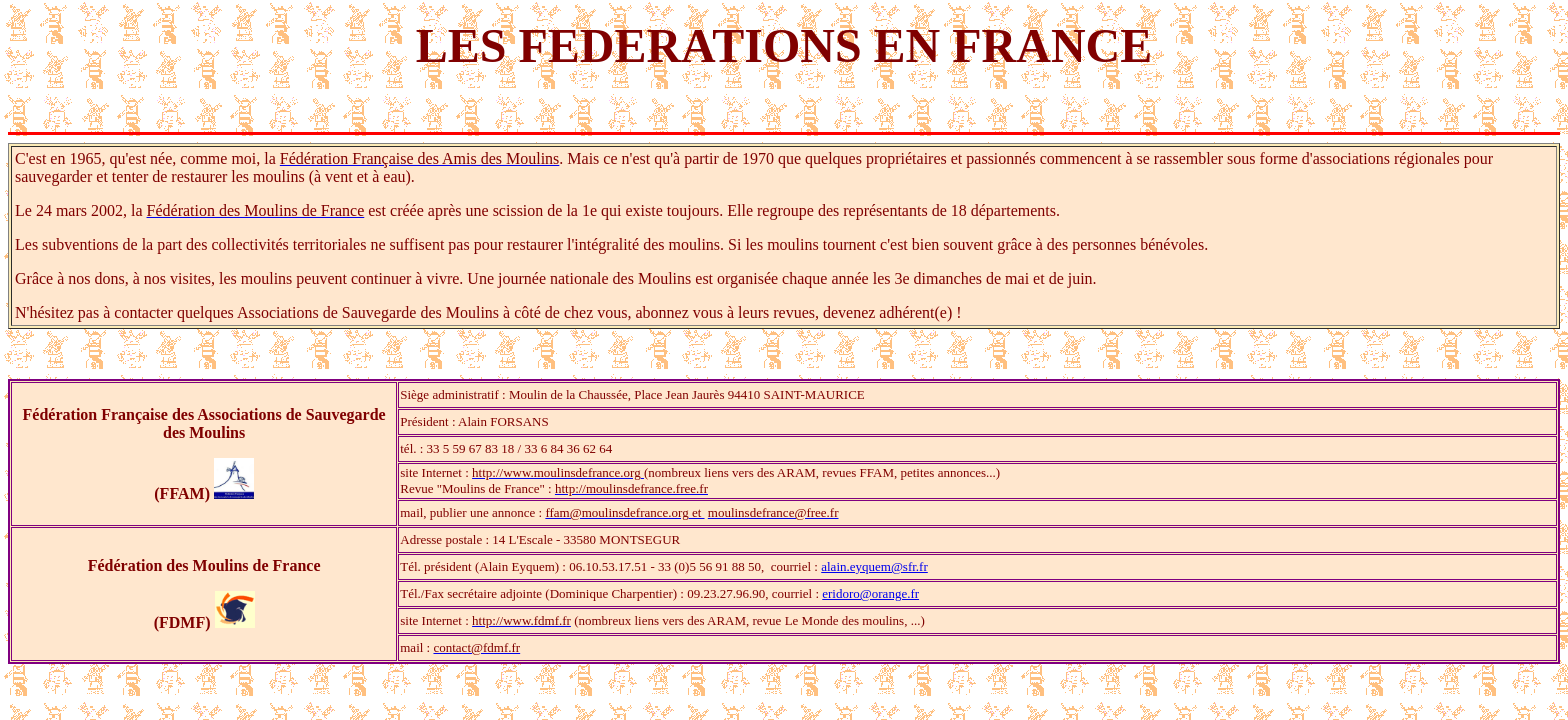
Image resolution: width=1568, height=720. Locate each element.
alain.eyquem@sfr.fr (874, 566)
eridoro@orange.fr (870, 593)
